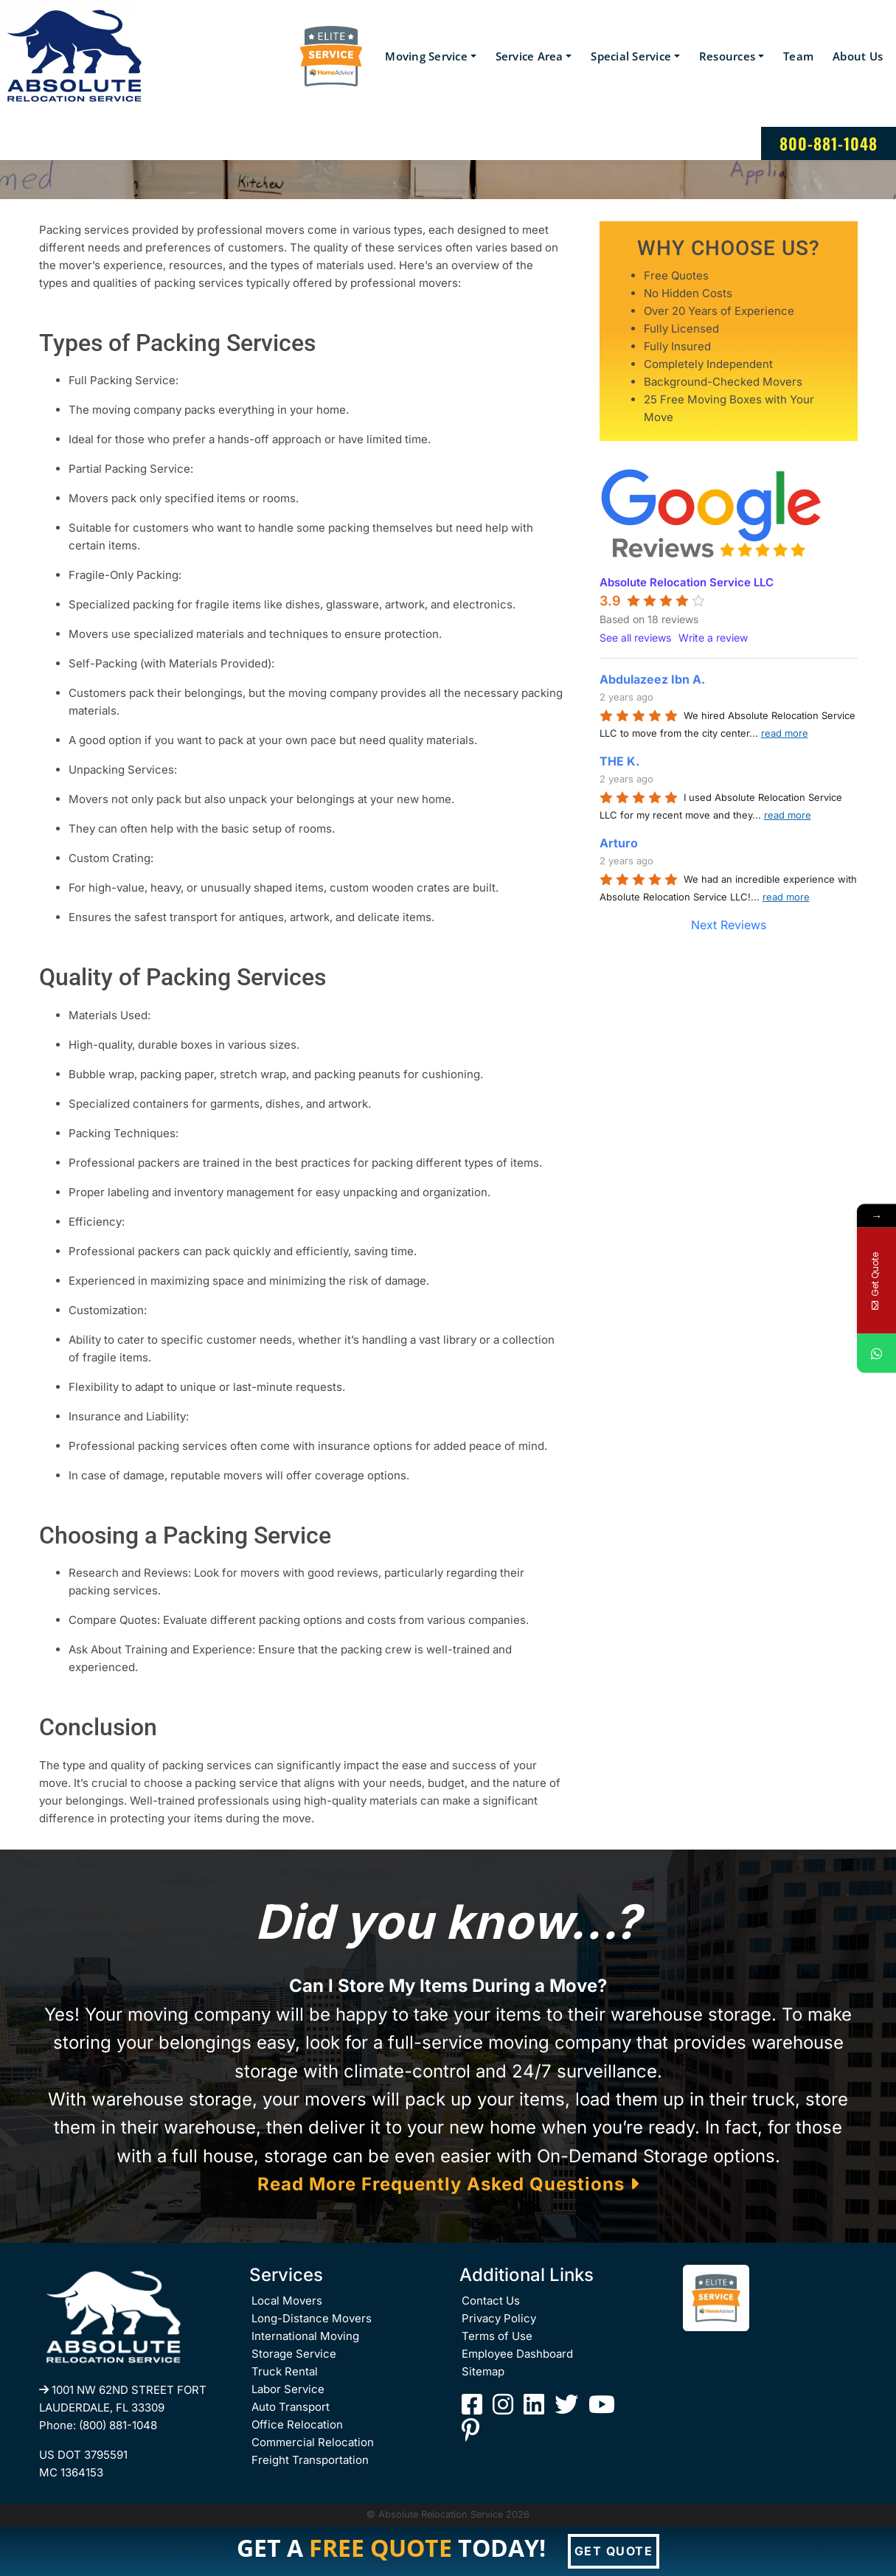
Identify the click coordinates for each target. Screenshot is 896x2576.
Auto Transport (290, 2407)
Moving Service (426, 56)
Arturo (619, 843)
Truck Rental (284, 2371)
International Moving (305, 2336)
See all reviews (635, 637)
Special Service (631, 56)
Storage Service (293, 2354)
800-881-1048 (828, 143)
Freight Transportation (310, 2460)
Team (798, 56)
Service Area (529, 56)
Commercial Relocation (312, 2442)
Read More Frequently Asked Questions (448, 2184)
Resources (727, 56)
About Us (858, 56)
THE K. (619, 761)
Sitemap (483, 2371)
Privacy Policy (499, 2318)
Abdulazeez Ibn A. (652, 679)
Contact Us (491, 2301)
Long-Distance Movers (311, 2318)
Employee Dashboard (517, 2354)
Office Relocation (297, 2424)
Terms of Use (497, 2336)
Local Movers (286, 2301)
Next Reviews (728, 924)
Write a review (713, 637)
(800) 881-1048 (118, 2425)
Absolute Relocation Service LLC (687, 582)
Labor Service (287, 2389)
